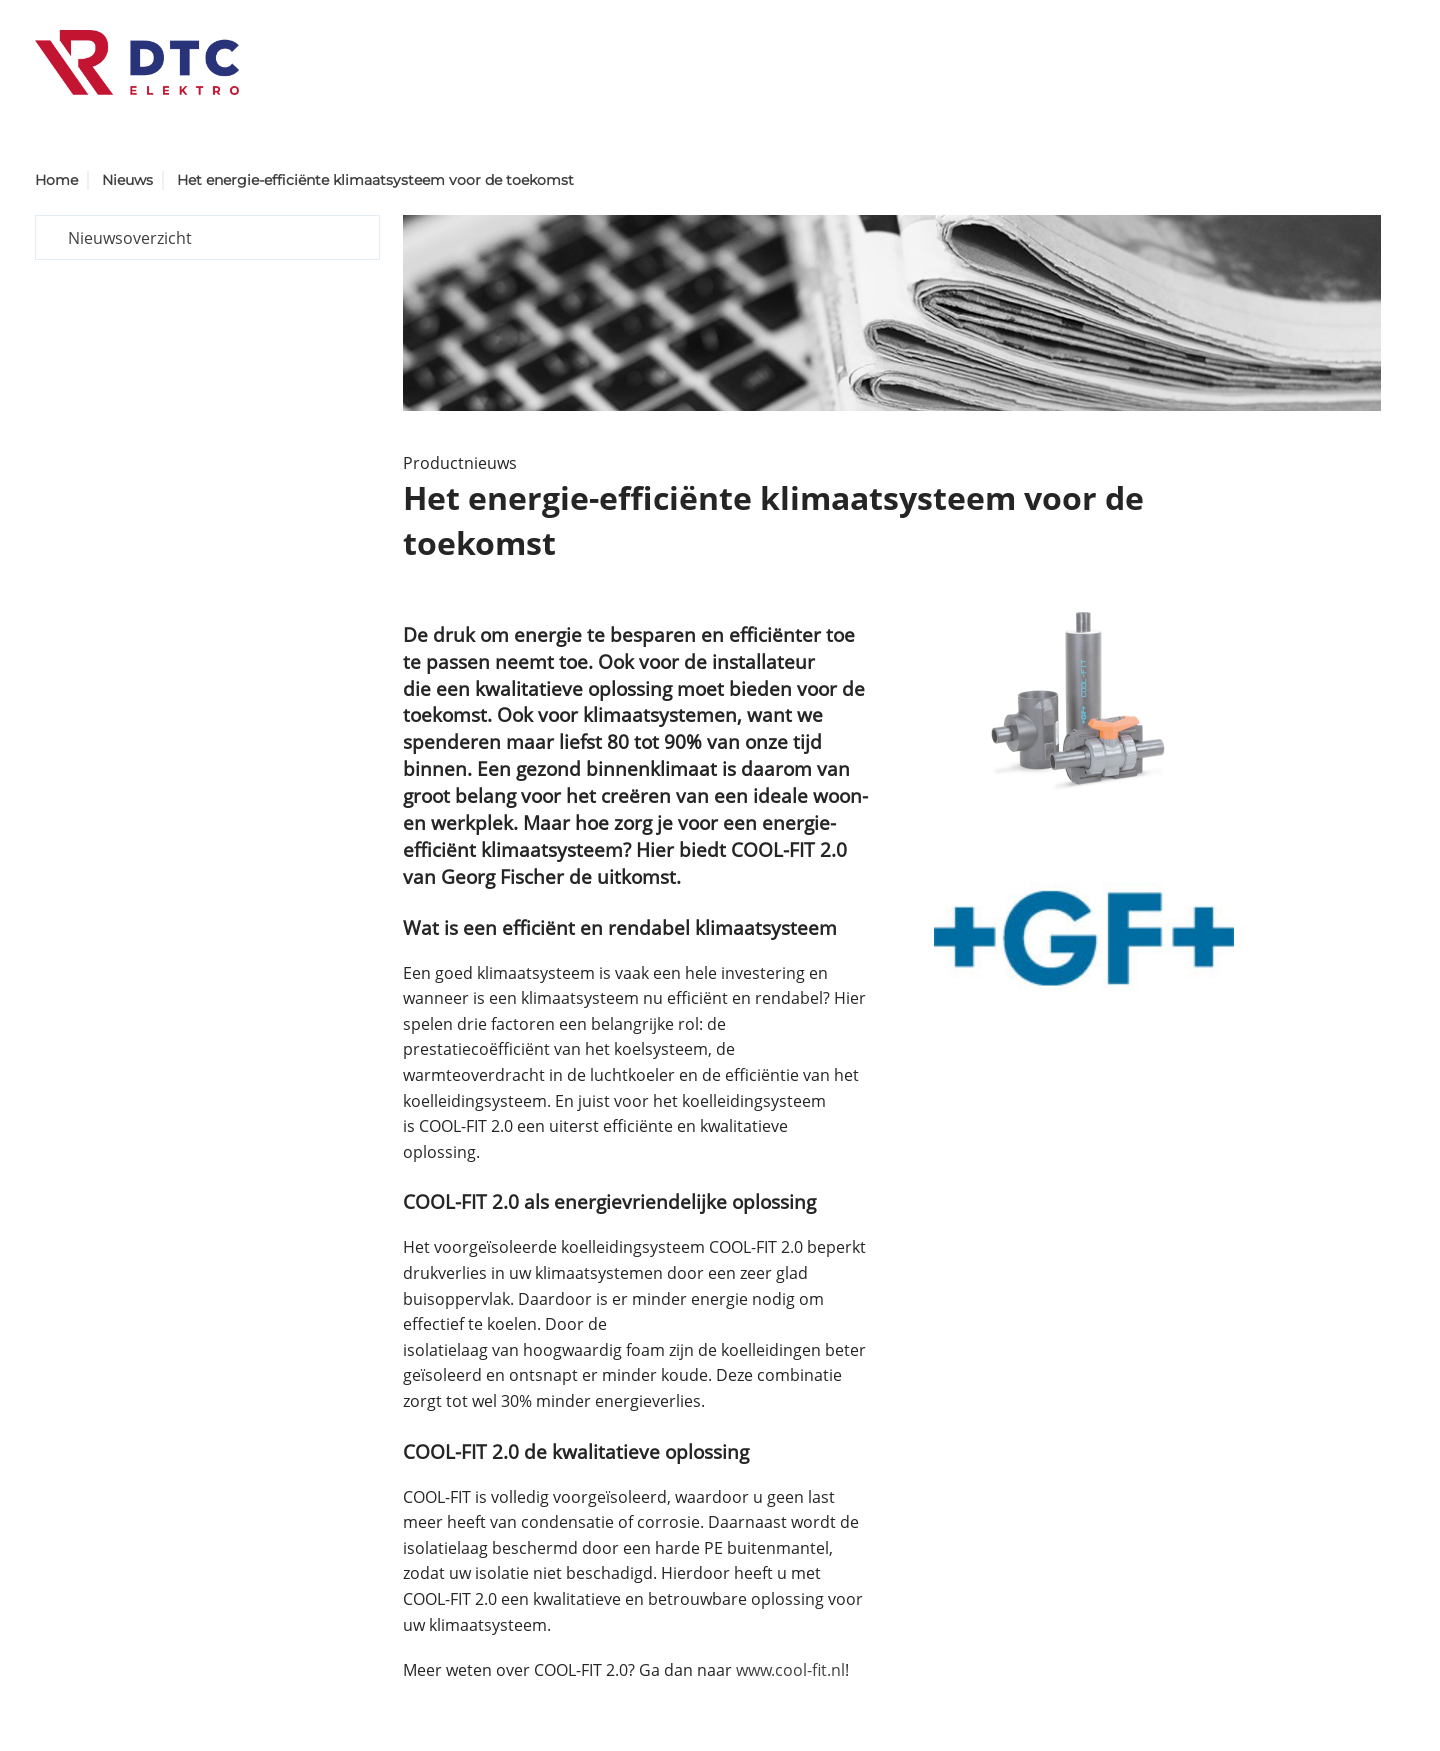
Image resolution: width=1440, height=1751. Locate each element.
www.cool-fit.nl (790, 1670)
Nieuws (127, 180)
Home (56, 180)
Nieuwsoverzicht (130, 238)
